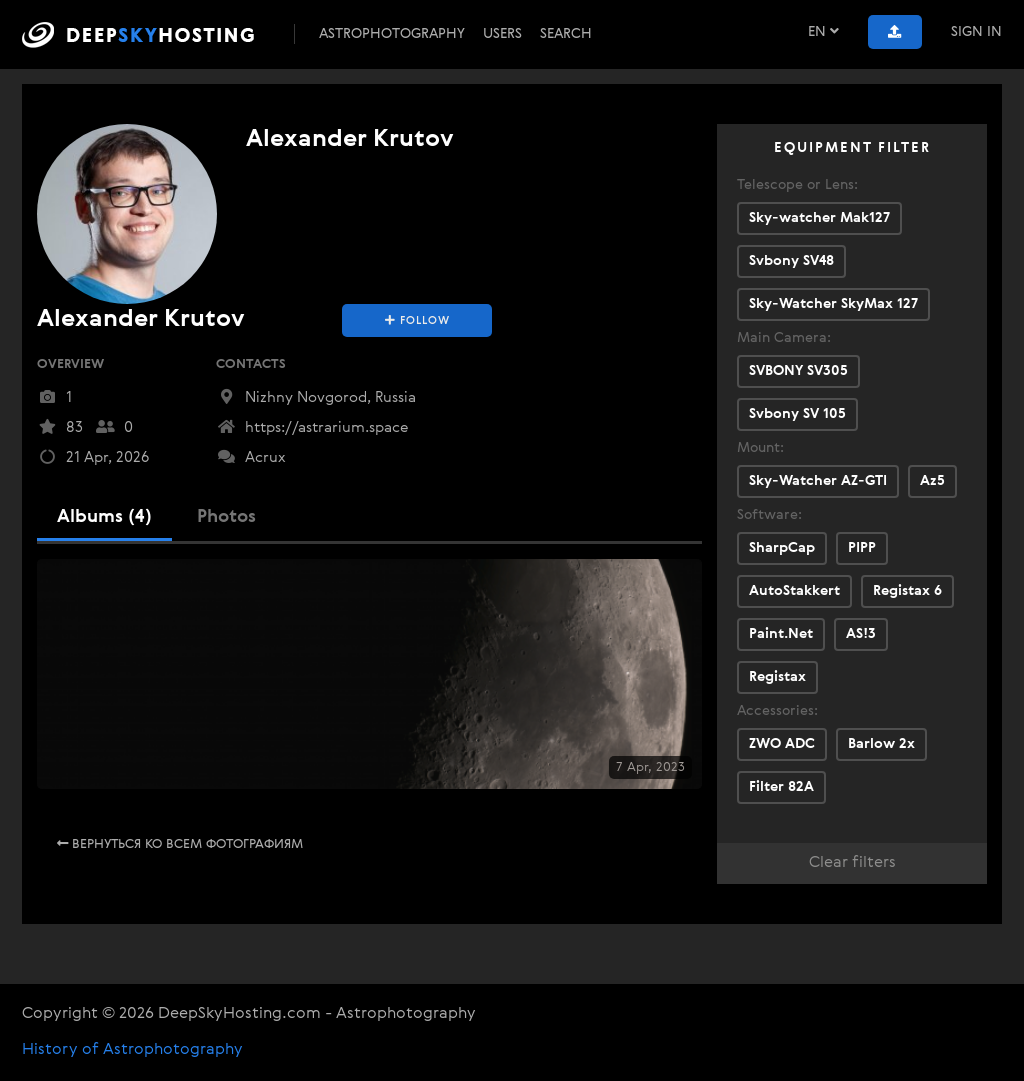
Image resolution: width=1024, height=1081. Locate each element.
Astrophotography (392, 34)
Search (566, 34)
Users (502, 34)
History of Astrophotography (132, 1050)
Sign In (976, 32)
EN (823, 31)
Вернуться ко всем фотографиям (180, 844)
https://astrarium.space (312, 427)
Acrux (251, 457)
